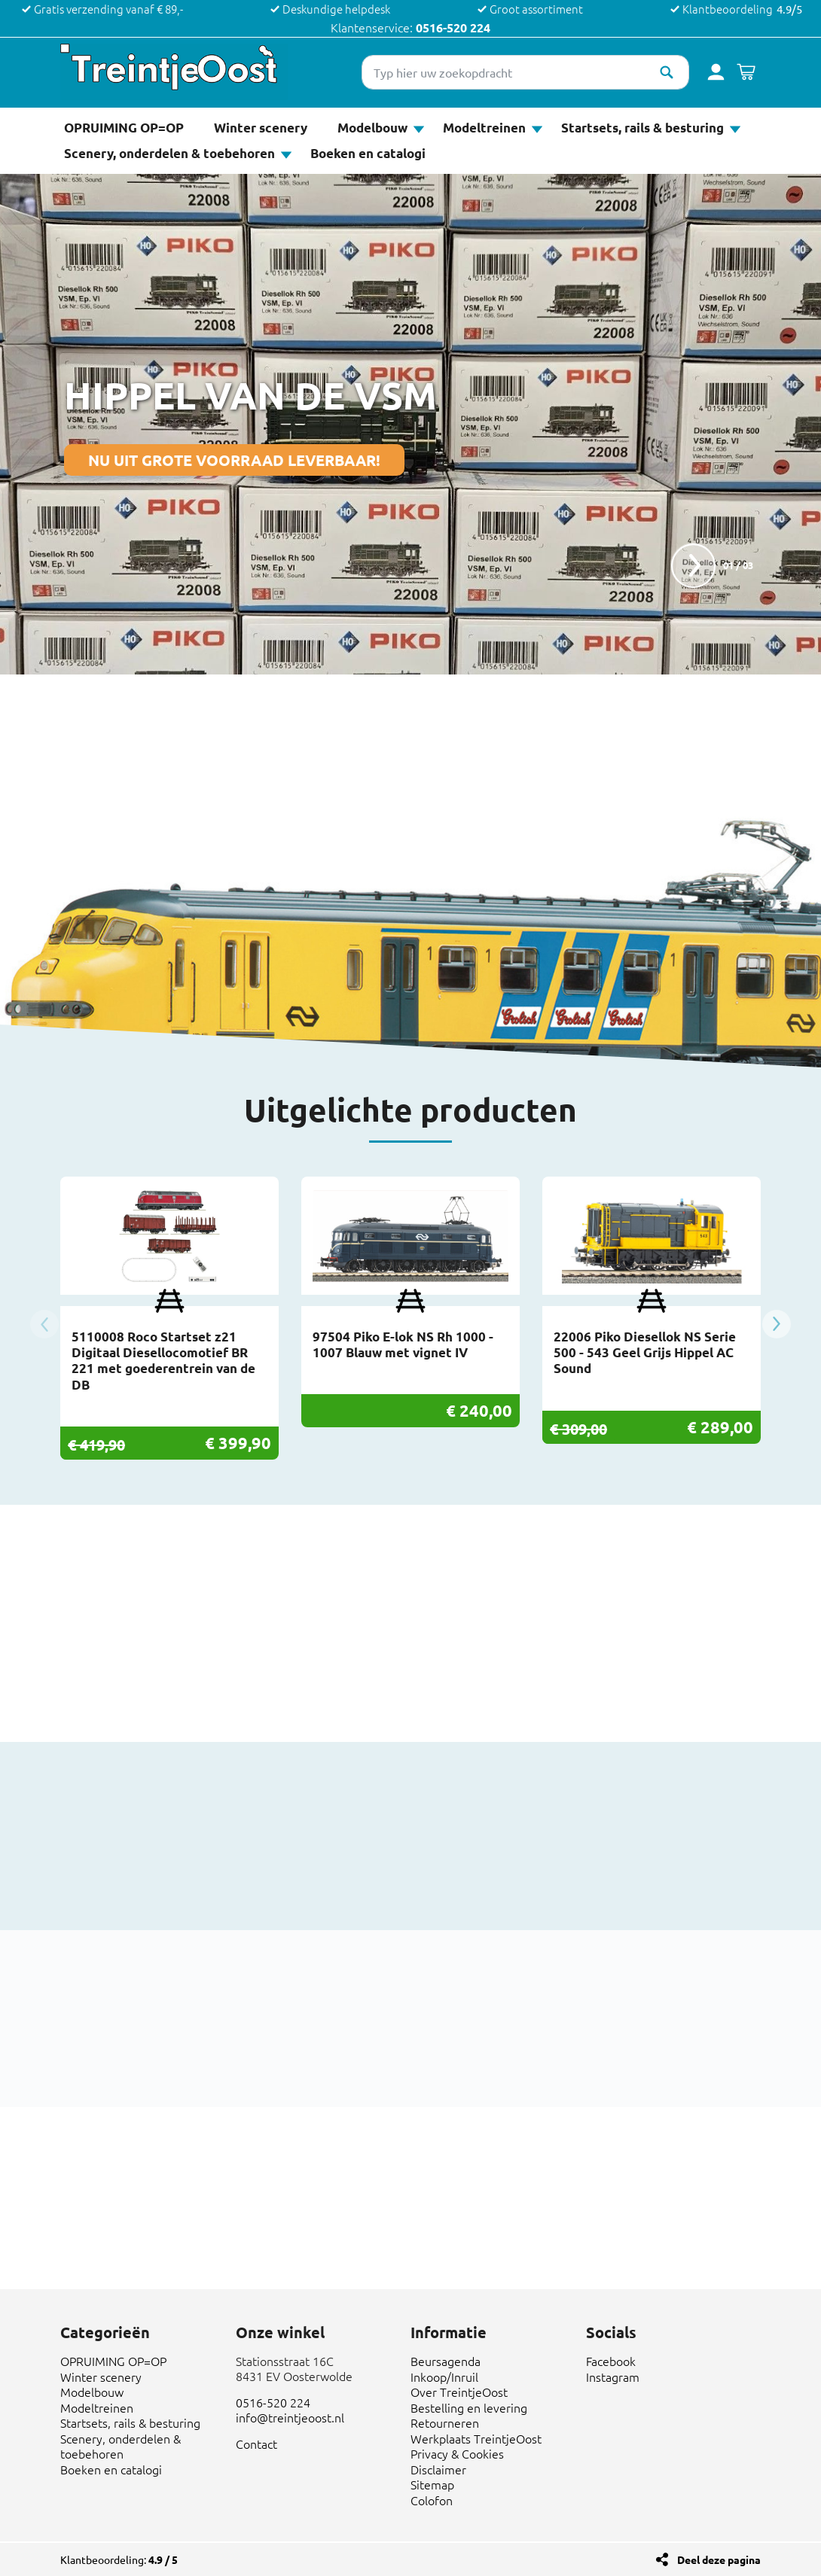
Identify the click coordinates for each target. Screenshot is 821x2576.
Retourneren (444, 2422)
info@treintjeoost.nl (290, 2417)
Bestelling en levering (468, 2407)
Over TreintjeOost (459, 2391)
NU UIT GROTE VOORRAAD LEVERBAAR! (234, 460)
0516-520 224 (453, 27)
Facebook (611, 2360)
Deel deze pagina (719, 2559)
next (693, 565)
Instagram (612, 2376)
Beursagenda (445, 2360)
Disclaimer (438, 2469)
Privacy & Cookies (457, 2453)
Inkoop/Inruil (444, 2376)
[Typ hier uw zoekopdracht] (525, 72)
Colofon (431, 2500)
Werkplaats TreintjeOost (476, 2438)
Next (776, 1324)
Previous (44, 1324)
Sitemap (432, 2484)
